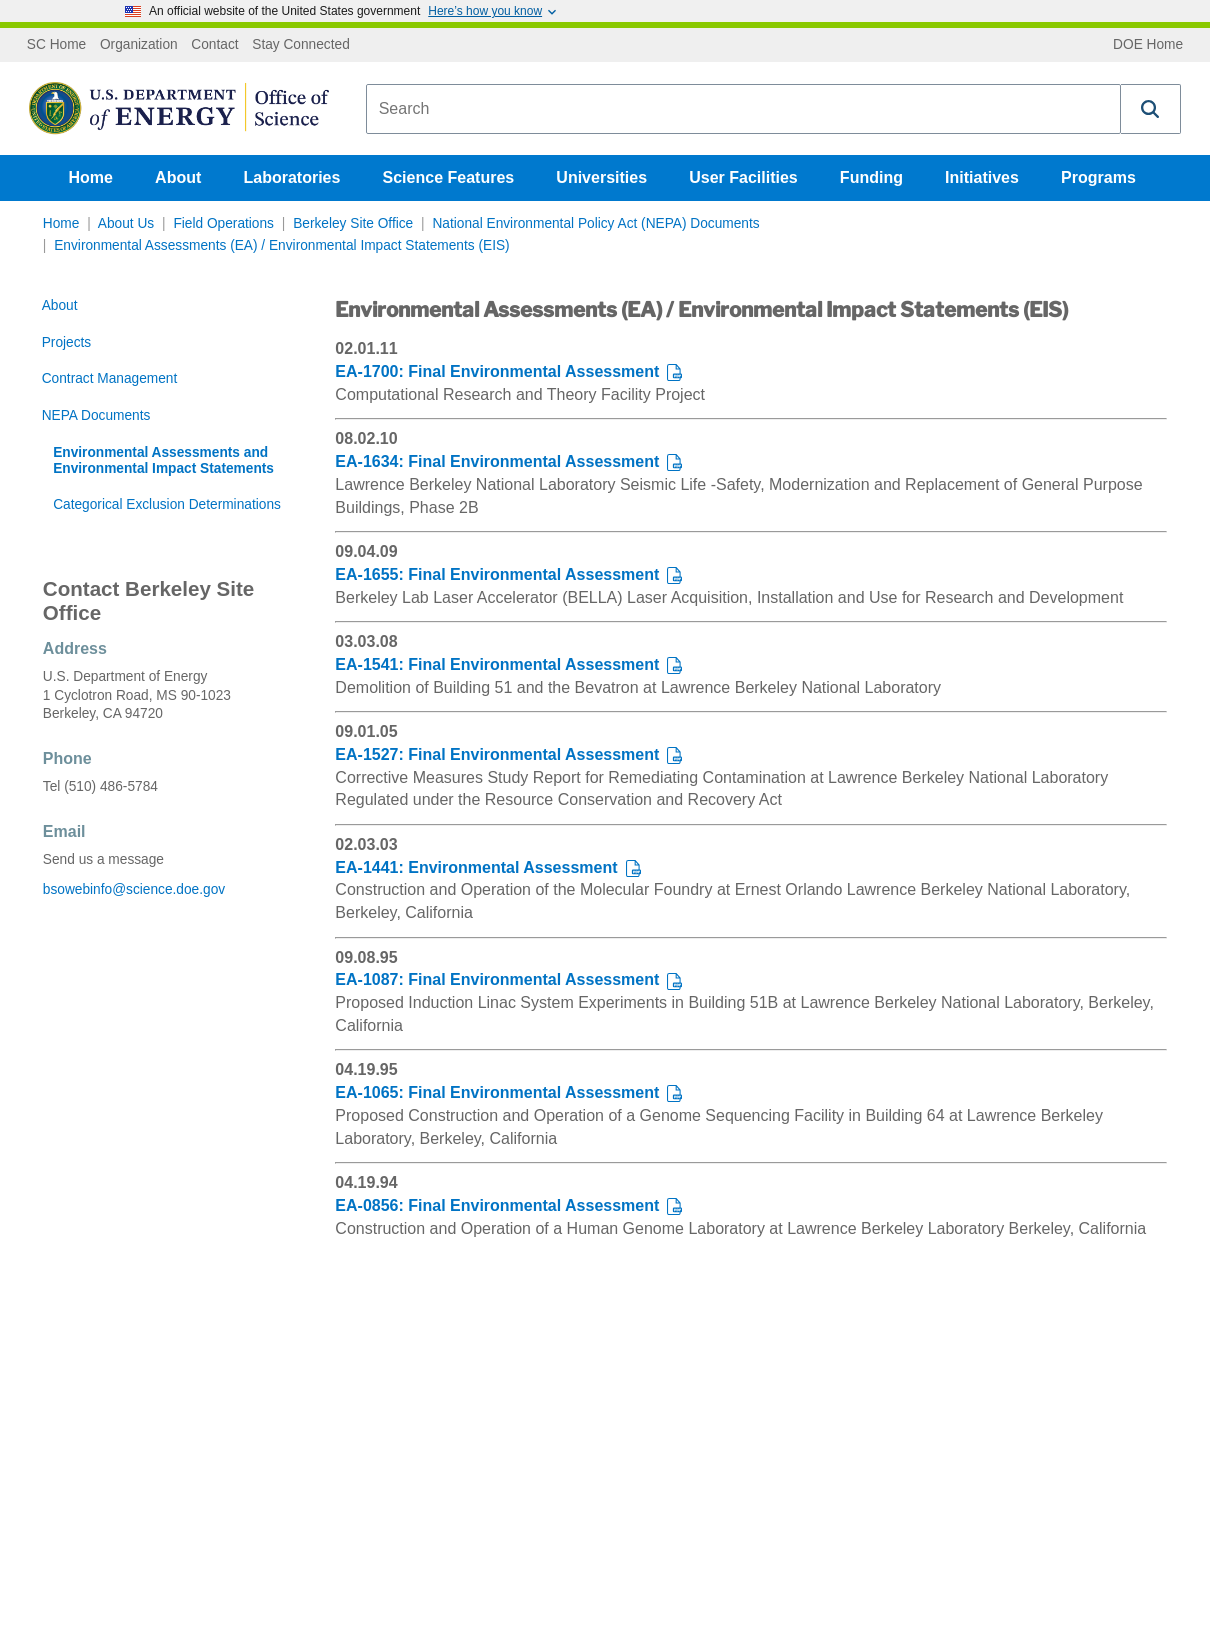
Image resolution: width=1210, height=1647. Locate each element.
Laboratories (291, 177)
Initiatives (982, 177)
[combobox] (743, 109)
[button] (1151, 109)
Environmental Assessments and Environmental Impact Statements (163, 460)
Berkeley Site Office (353, 223)
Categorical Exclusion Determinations (167, 504)
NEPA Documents (96, 415)
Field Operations (223, 223)
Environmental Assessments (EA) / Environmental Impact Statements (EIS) (281, 245)
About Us (126, 223)
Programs (1098, 177)
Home (91, 177)
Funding (871, 177)
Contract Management (110, 378)
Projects (67, 342)
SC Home (56, 45)
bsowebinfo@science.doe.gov (134, 889)
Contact (214, 45)
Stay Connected (301, 45)
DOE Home (1148, 45)
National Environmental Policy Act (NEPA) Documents (595, 223)
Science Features (449, 177)
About (178, 177)
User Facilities (743, 177)
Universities (601, 177)
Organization (139, 45)
